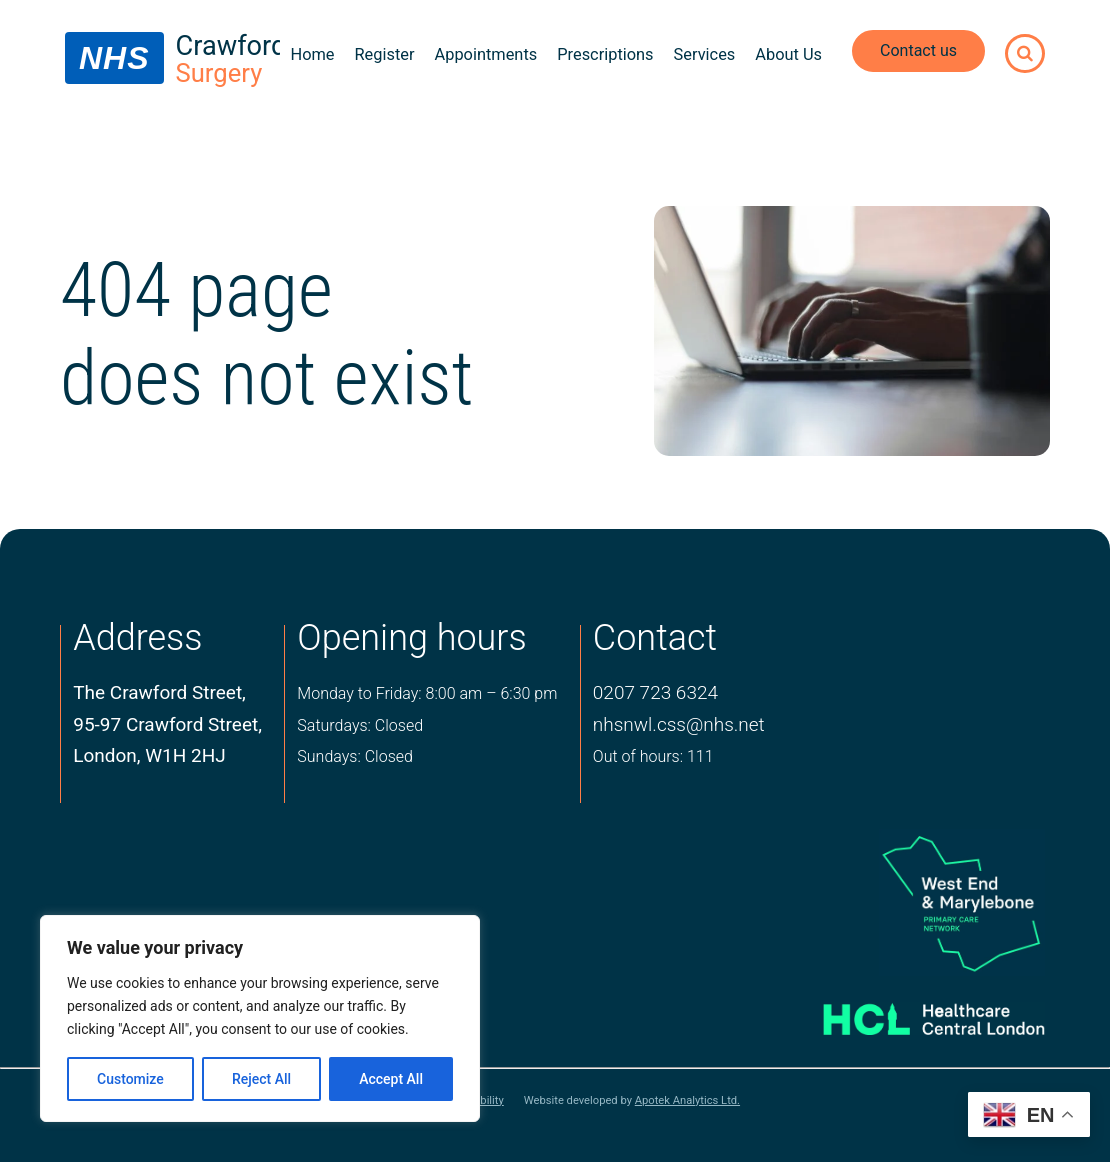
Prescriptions (605, 54)
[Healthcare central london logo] (912, 1013)
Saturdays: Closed (360, 725)
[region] (260, 1018)
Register (385, 54)
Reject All (261, 1079)
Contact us (918, 50)
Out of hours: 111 (653, 756)
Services (705, 54)
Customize (130, 1079)
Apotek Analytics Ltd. (687, 1100)
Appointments (486, 54)
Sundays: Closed (355, 756)
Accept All (391, 1079)
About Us (788, 54)
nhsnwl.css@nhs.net (679, 724)
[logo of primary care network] (912, 903)
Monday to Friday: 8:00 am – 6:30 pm (427, 693)
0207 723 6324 (655, 692)
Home (312, 54)
